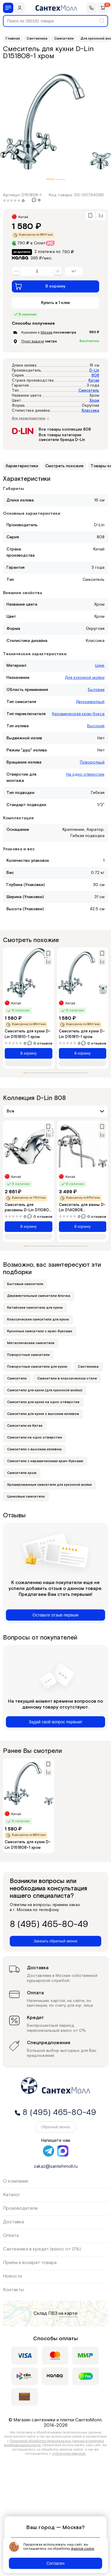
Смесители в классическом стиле (67, 1378)
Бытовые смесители (25, 1284)
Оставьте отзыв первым (55, 1615)
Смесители (17, 1378)
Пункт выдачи (32, 341)
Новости (12, 2276)
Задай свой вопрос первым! (55, 1721)
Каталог (11, 2195)
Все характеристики (30, 418)
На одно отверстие (85, 774)
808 (95, 375)
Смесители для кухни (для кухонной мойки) (44, 1390)
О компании (15, 2181)
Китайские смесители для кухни (35, 1307)
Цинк (99, 665)
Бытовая (96, 689)
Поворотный (92, 762)
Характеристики (22, 466)
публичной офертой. (69, 2453)
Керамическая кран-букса (78, 714)
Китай (94, 380)
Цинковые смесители (26, 1496)
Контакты (13, 2290)
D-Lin (94, 370)
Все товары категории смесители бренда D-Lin (62, 437)
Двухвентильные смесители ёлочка (38, 1296)
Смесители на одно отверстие (34, 1437)
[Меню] (8, 8)
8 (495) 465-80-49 (49, 1924)
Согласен (55, 2563)
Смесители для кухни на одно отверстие (43, 1402)
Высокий (95, 726)
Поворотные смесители (28, 1355)
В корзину (40, 286)
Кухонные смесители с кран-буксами (39, 1331)
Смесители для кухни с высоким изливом (43, 1414)
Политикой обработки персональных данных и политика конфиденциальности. (54, 2443)
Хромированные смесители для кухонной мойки (49, 1484)
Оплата (11, 2235)
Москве (46, 332)
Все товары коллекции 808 (65, 429)
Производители (20, 2208)
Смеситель (88, 390)
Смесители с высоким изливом (34, 1449)
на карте (68, 2313)
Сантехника (88, 1366)
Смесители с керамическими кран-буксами (45, 1461)
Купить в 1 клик (55, 302)
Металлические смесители (30, 1343)
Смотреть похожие (64, 466)
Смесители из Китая (24, 1425)
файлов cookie (82, 2549)
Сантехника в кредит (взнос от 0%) (42, 2249)
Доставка (13, 2222)
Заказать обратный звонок (55, 1941)
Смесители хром (21, 1473)
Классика (90, 410)
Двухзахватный (90, 702)
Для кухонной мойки (84, 677)
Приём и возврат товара (30, 2263)
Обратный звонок (55, 2127)
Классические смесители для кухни (38, 1319)
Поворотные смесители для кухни (37, 1366)
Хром (94, 400)
